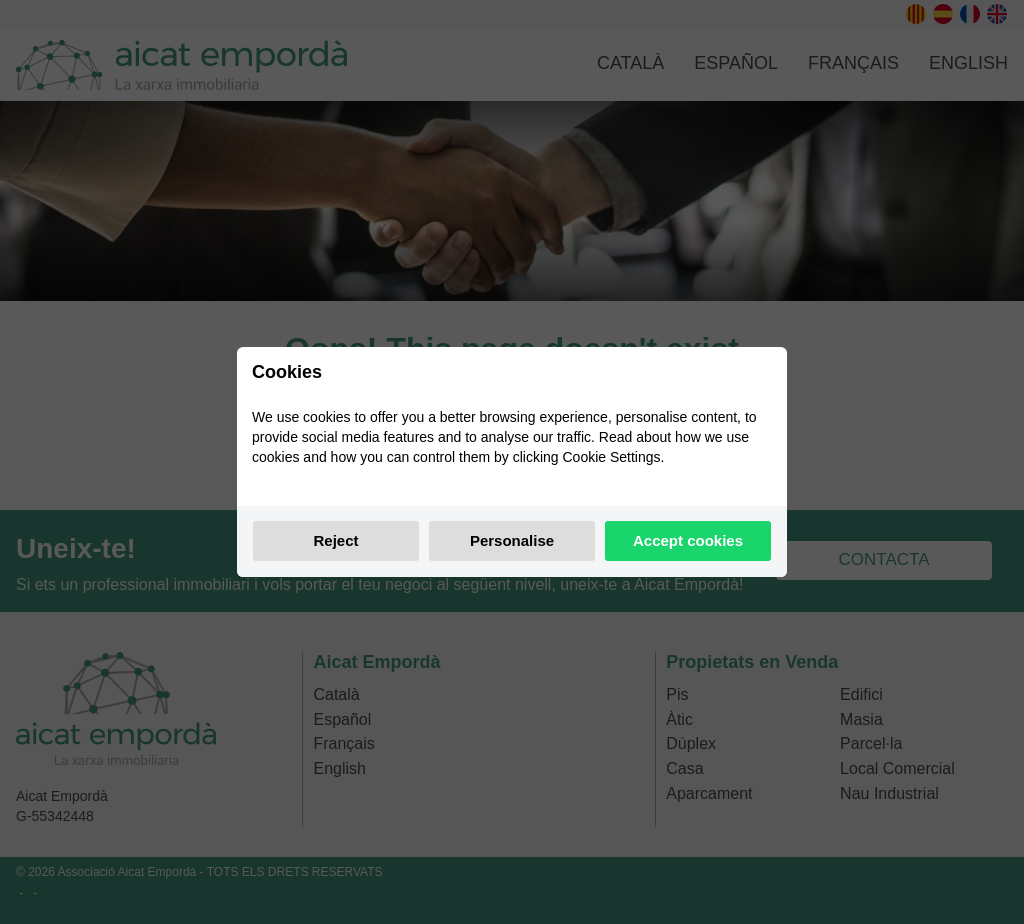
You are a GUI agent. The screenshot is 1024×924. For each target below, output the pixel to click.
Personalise (512, 540)
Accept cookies (688, 540)
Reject (335, 540)
